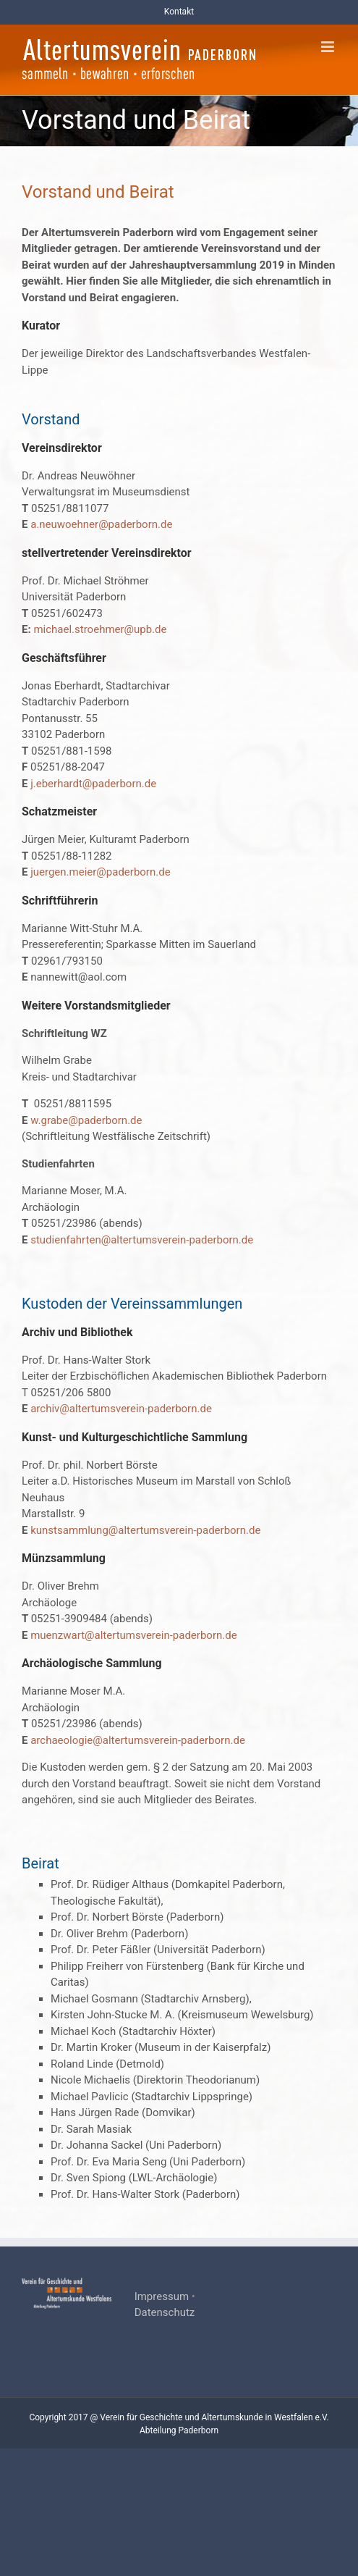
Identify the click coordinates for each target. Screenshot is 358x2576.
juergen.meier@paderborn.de (100, 871)
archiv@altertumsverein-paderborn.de (121, 1408)
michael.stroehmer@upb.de (99, 629)
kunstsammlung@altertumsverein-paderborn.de (145, 1530)
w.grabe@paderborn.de (86, 1120)
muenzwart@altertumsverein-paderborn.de (133, 1635)
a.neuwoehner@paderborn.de (99, 524)
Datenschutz (165, 2312)
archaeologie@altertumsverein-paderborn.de (137, 1740)
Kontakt (179, 12)
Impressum (162, 2296)
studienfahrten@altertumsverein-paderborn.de (141, 1239)
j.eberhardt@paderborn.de (93, 783)
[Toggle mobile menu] (328, 46)
